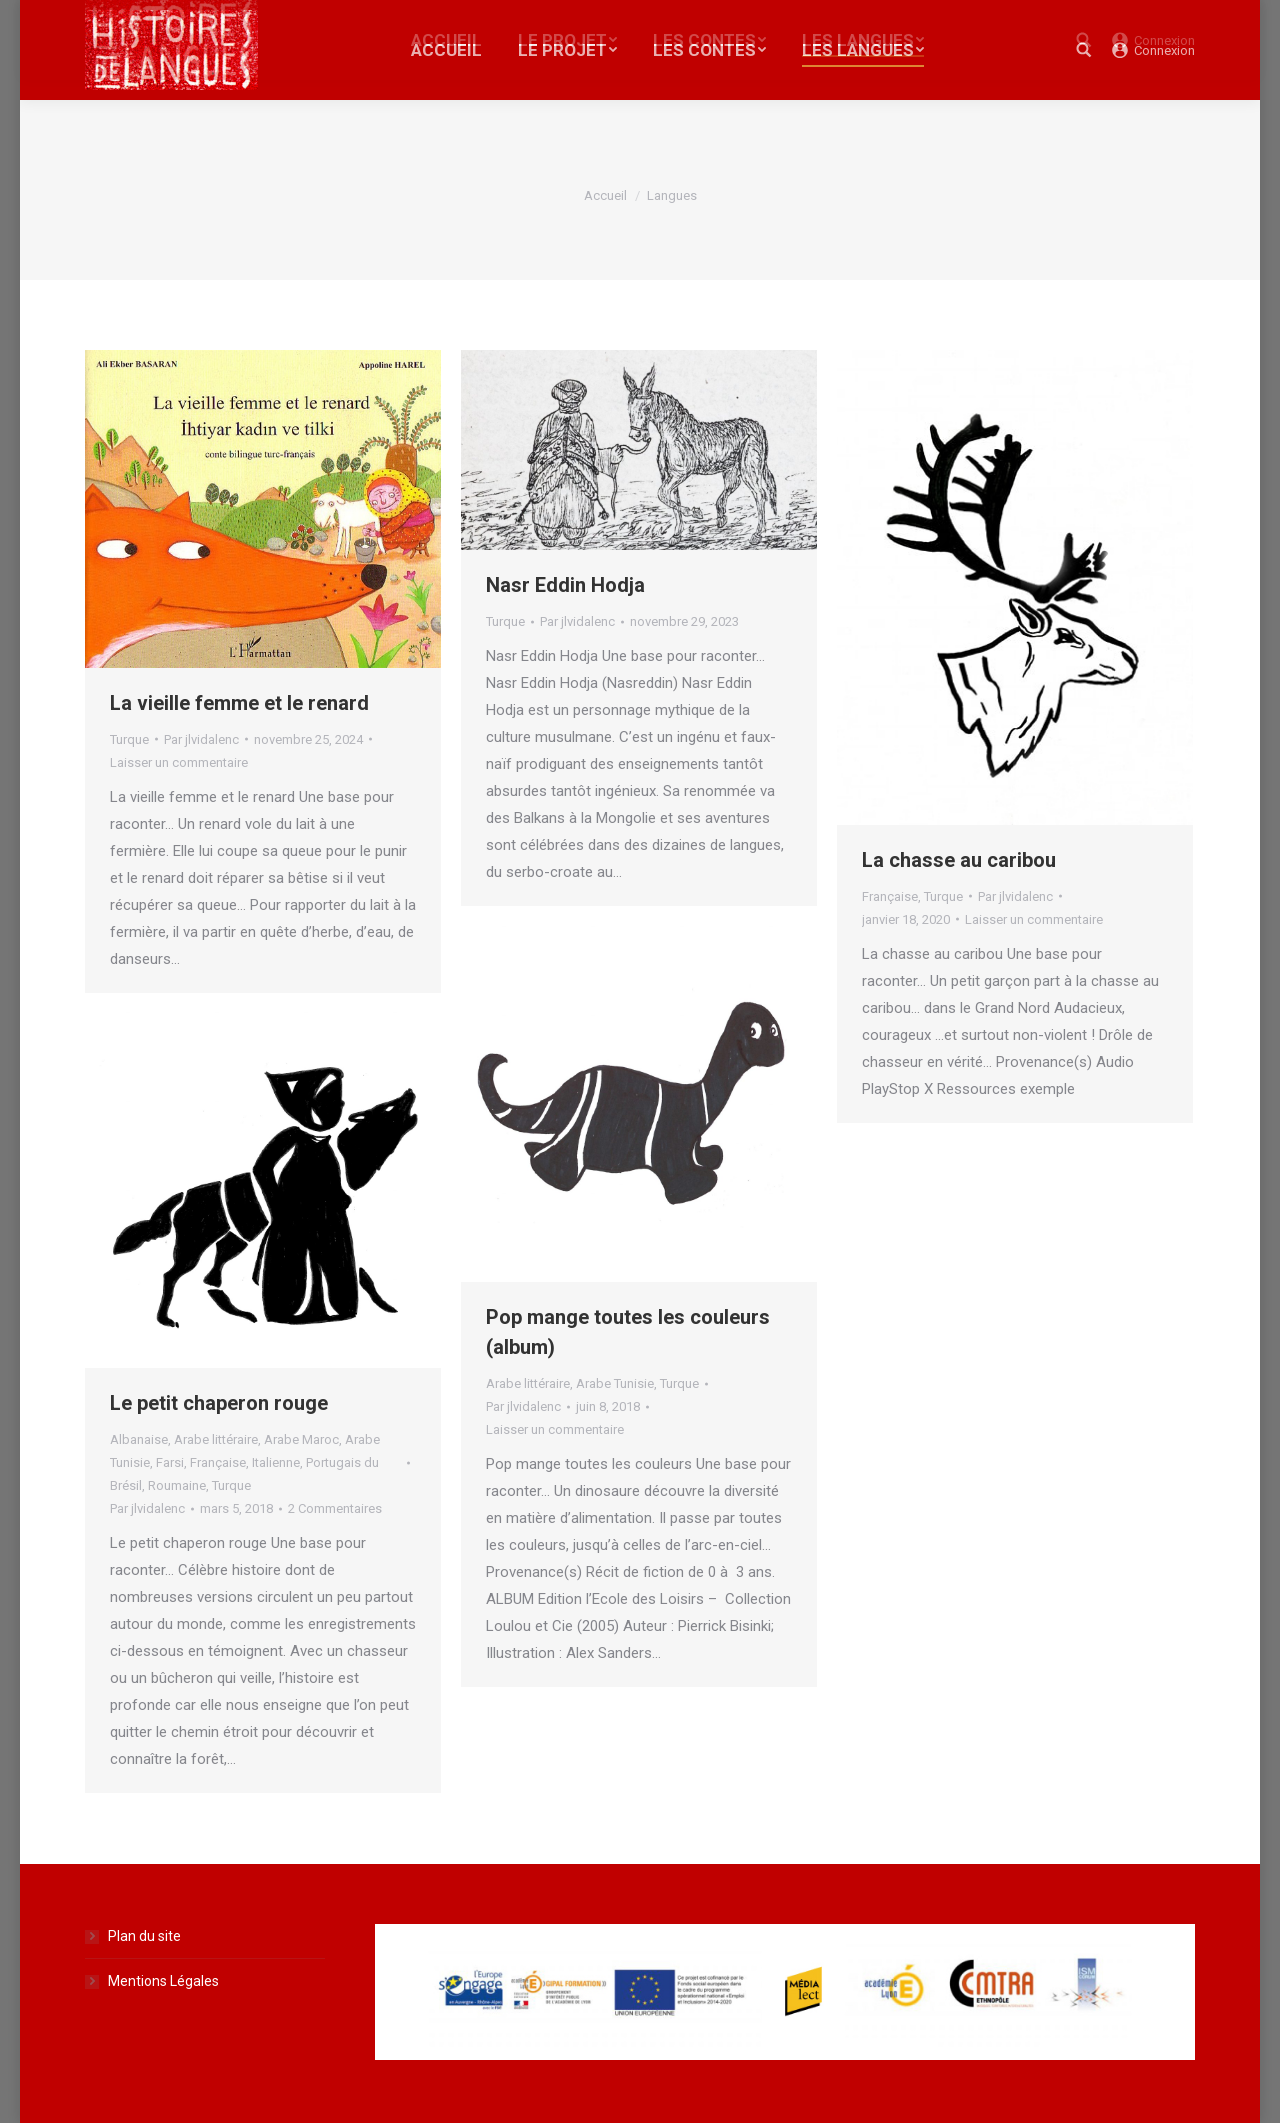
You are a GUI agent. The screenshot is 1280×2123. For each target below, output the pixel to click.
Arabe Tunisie (615, 1383)
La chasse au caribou (959, 860)
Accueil (605, 195)
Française (890, 896)
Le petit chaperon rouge (219, 1403)
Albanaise (139, 1439)
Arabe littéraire (528, 1383)
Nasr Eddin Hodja (565, 585)
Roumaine (177, 1485)
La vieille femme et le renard (239, 703)
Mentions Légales (163, 1981)
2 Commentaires (335, 1508)
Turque (129, 739)
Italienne (276, 1462)
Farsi (170, 1462)
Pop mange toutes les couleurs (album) (628, 1332)
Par (201, 739)
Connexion (1164, 50)
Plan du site (144, 1936)
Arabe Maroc (301, 1439)
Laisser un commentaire (179, 762)
